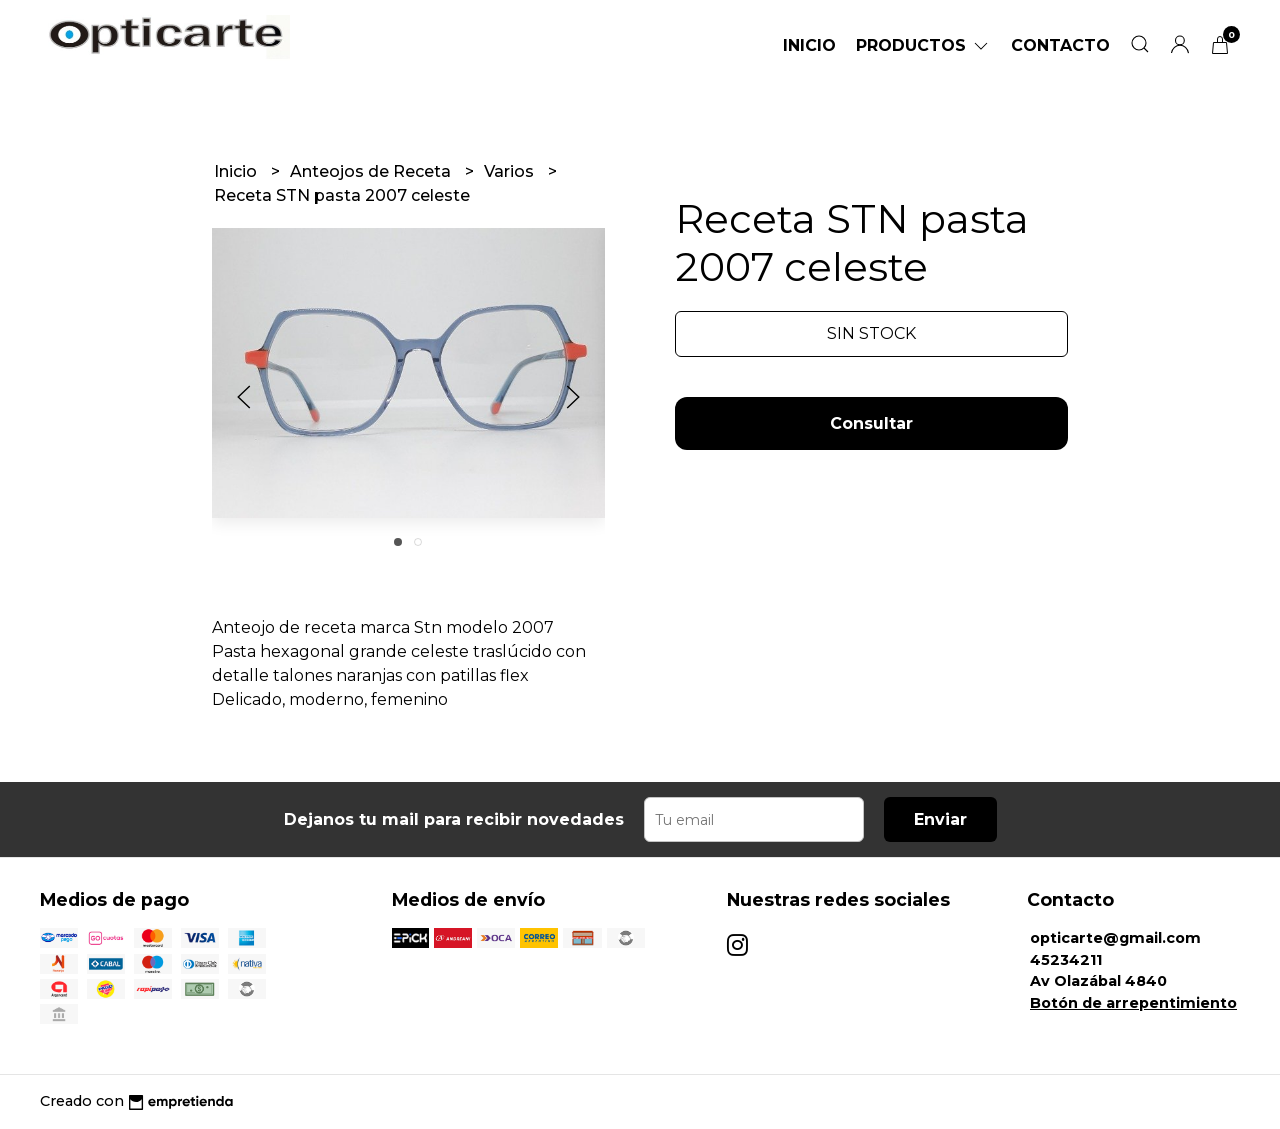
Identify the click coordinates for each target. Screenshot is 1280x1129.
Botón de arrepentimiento (1133, 1003)
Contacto (1060, 45)
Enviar (940, 819)
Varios (511, 171)
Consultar (871, 423)
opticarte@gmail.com (1115, 938)
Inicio (809, 45)
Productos (923, 45)
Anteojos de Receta (372, 171)
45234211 (1066, 960)
